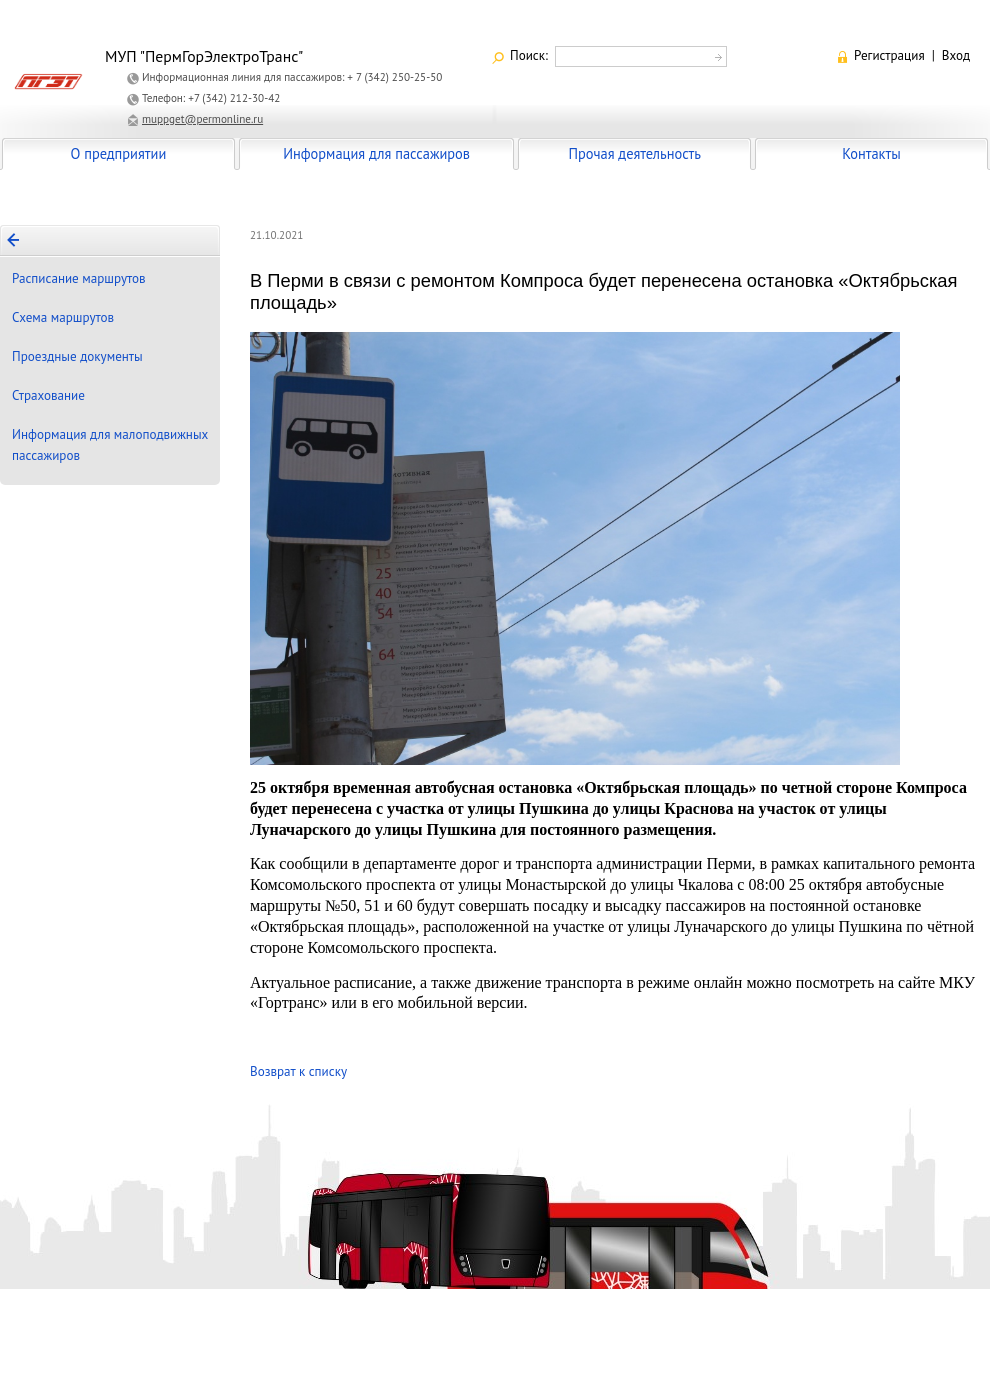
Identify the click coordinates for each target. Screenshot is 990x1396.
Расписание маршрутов (79, 278)
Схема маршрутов (63, 317)
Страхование (48, 395)
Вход (956, 55)
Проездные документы (77, 356)
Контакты (871, 153)
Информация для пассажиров (376, 153)
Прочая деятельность (634, 153)
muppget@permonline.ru (202, 119)
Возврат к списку (298, 1071)
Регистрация (889, 55)
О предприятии (119, 153)
